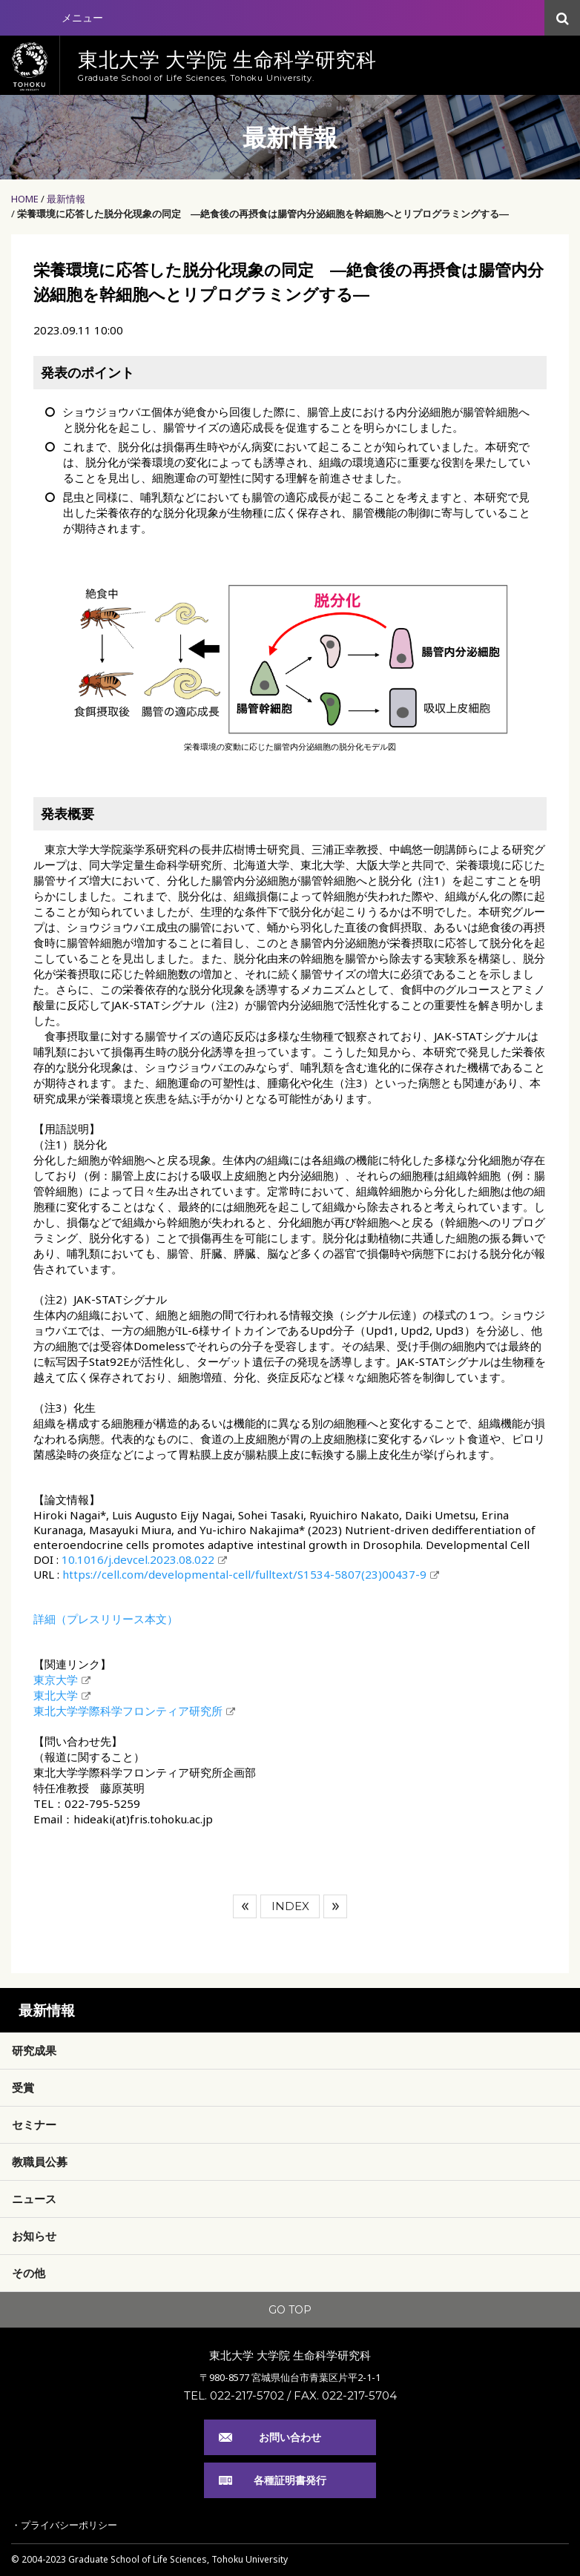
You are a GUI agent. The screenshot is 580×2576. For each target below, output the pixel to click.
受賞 (23, 2087)
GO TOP (290, 2309)
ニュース (34, 2198)
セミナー (34, 2124)
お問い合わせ (290, 2437)
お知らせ (34, 2235)
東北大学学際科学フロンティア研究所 (128, 1710)
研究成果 (34, 2050)
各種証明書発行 (290, 2480)
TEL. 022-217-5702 (234, 2395)
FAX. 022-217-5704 (345, 2395)
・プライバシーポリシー (64, 2525)
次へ (335, 1906)
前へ (245, 1906)
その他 (28, 2272)
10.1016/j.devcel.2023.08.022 (138, 1559)
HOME (25, 198)
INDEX (290, 1906)
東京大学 (55, 1679)
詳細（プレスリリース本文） (105, 1618)
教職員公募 (39, 2161)
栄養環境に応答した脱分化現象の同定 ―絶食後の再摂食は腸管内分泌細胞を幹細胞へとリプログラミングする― (263, 213)
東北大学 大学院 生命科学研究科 (290, 2355)
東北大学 (55, 1695)
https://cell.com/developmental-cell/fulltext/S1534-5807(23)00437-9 (244, 1574)
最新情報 (66, 198)
